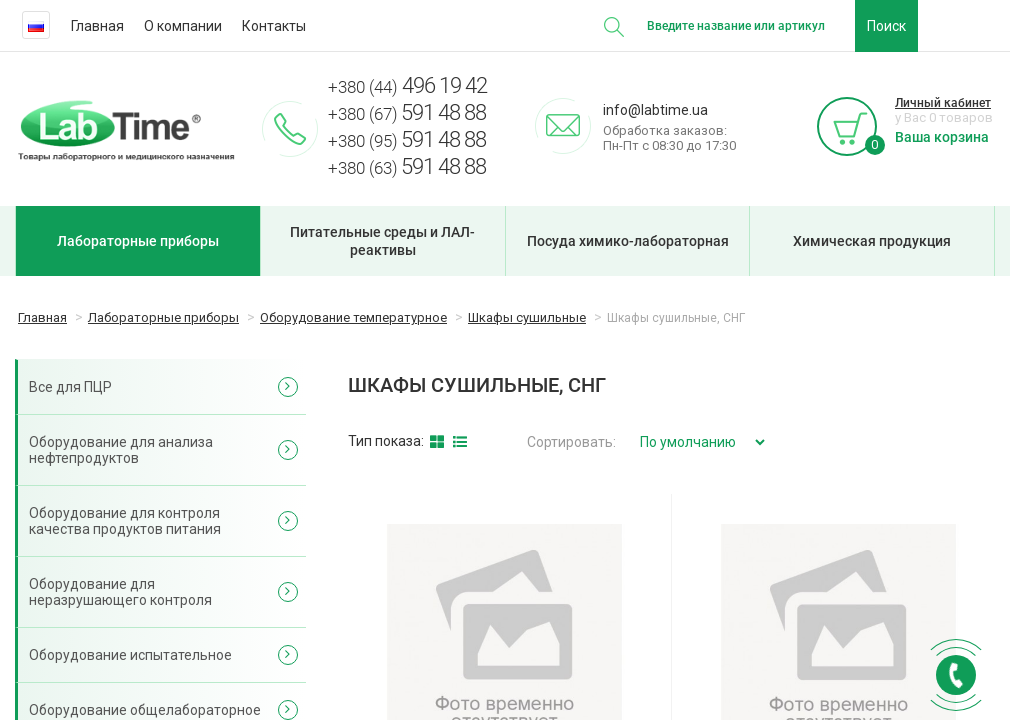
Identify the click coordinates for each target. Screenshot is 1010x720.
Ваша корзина (942, 137)
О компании (183, 26)
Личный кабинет (943, 103)
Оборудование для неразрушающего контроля (120, 592)
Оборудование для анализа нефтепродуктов (121, 450)
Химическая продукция (872, 241)
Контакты (274, 26)
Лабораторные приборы (138, 241)
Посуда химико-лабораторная (628, 241)
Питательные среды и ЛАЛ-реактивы (382, 241)
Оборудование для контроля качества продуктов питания (125, 521)
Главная (97, 26)
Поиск (886, 26)
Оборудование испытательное (130, 655)
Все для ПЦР (70, 387)
